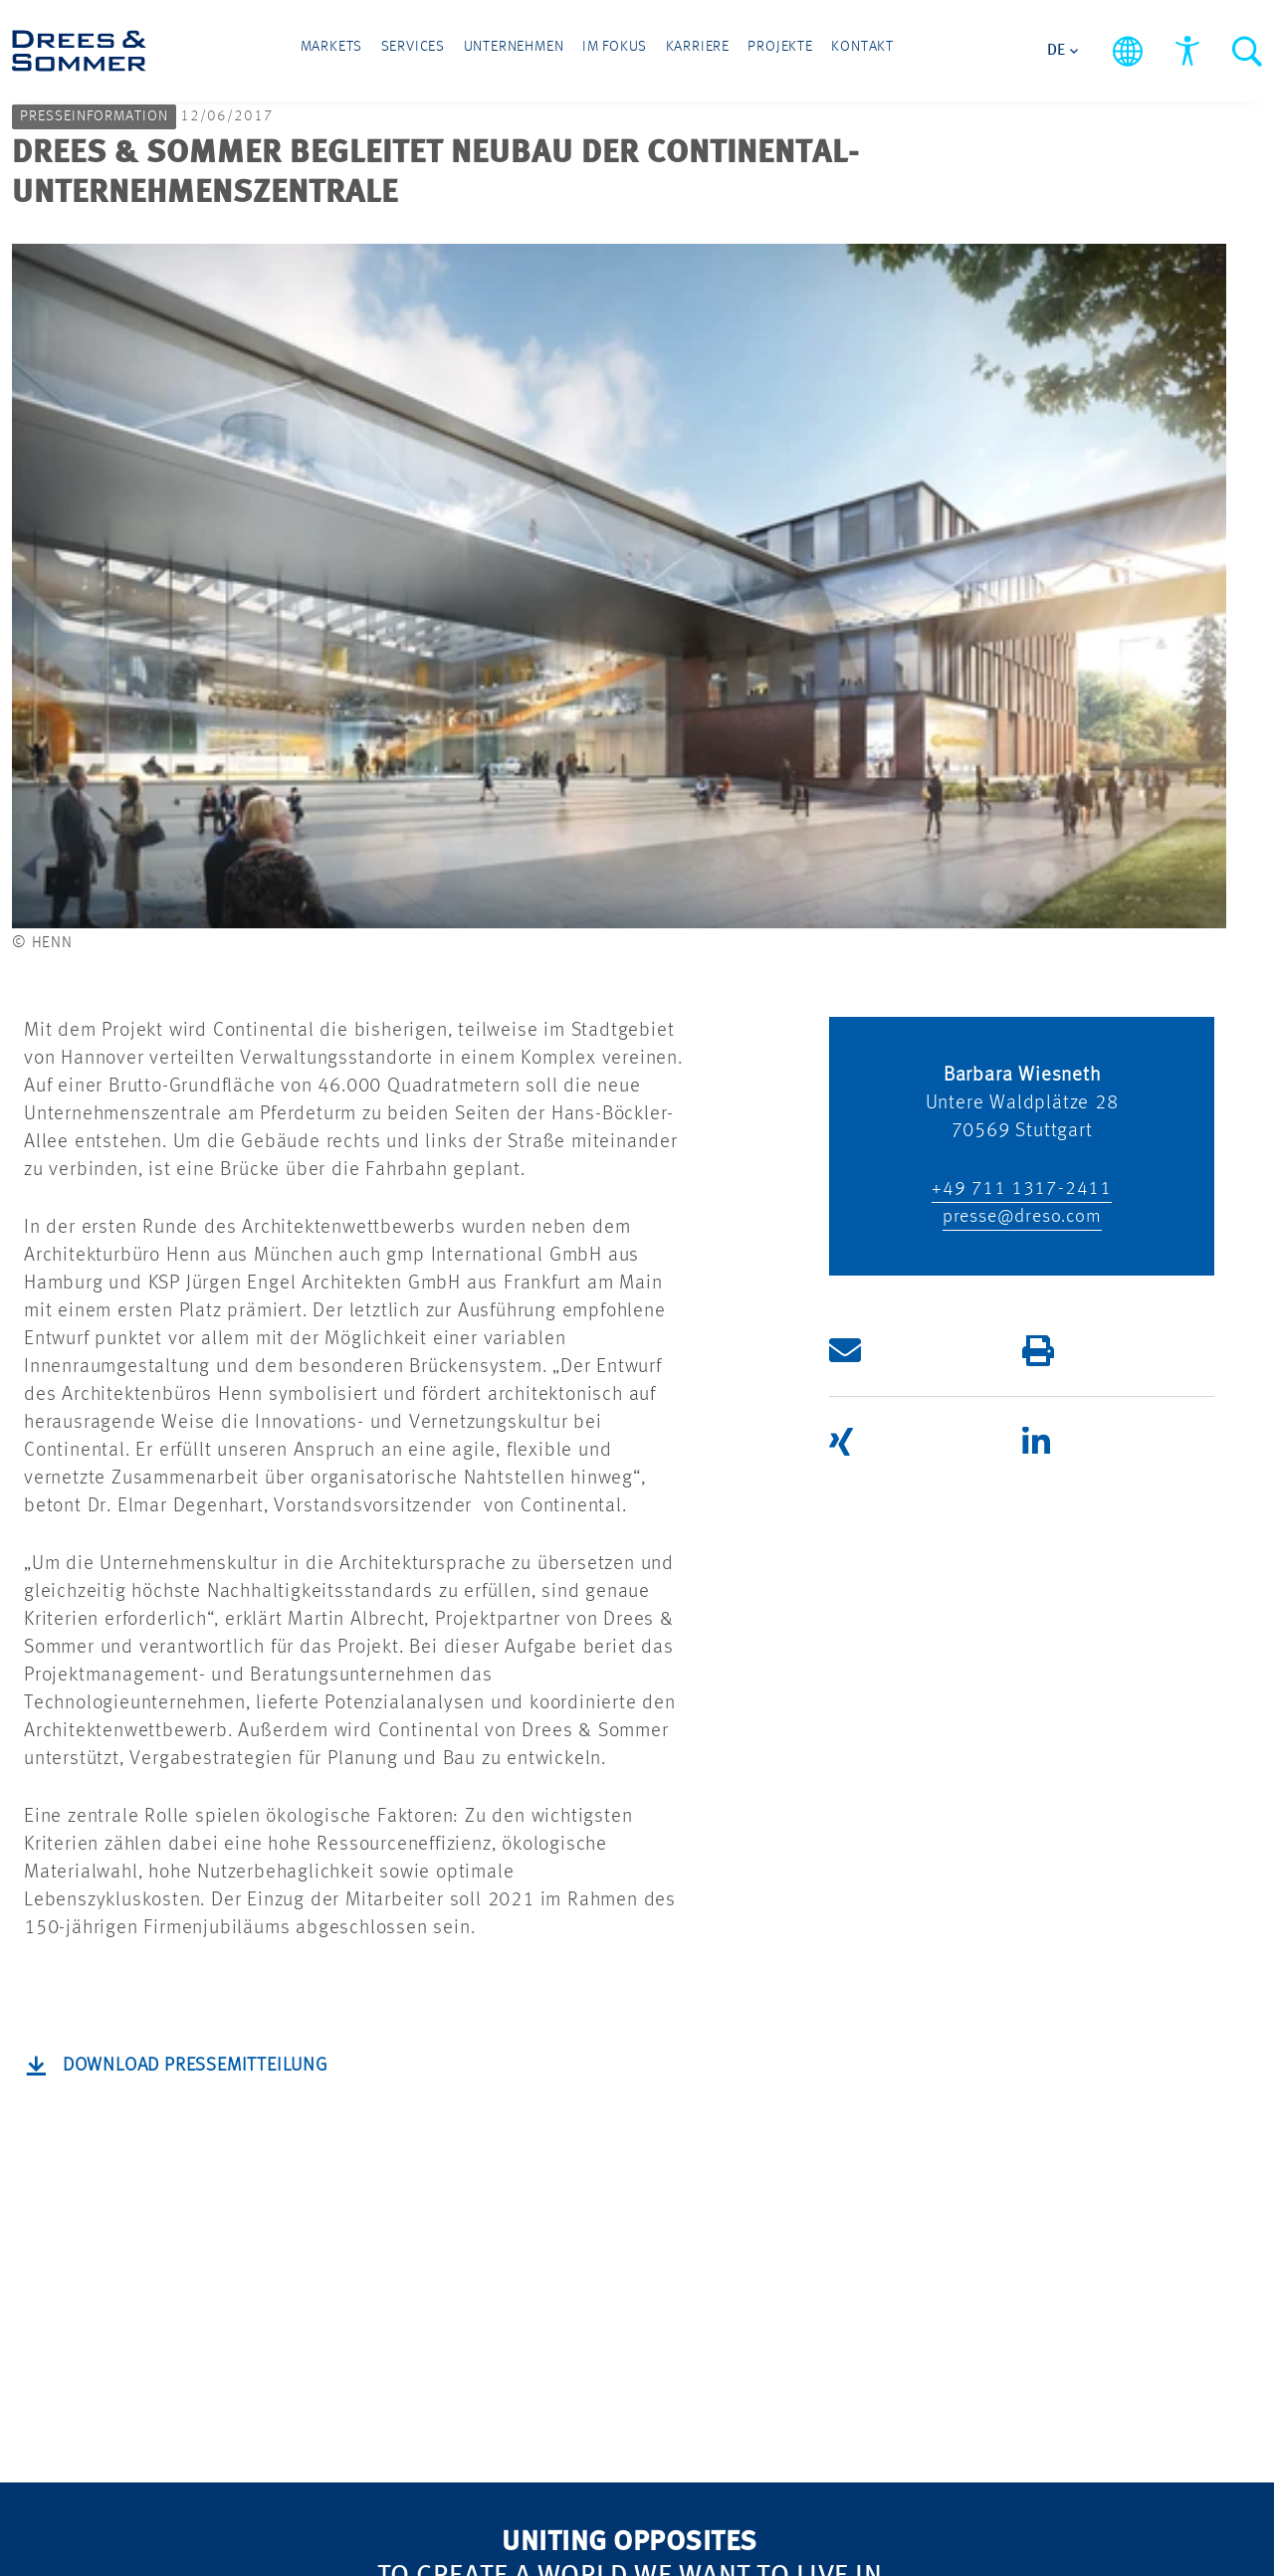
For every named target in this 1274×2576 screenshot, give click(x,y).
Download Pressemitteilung (204, 1381)
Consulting (165, 2263)
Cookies (541, 2480)
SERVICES (163, 2221)
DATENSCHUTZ (603, 2152)
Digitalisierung (390, 2132)
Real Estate (166, 2091)
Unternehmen (527, 52)
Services (439, 52)
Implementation (188, 2304)
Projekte (755, 52)
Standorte (368, 2294)
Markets (370, 52)
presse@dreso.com (1022, 532)
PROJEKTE (580, 2049)
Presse (354, 2336)
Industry (153, 2174)
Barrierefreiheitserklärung (735, 2480)
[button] (908, 666)
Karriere (686, 52)
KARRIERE (579, 2100)
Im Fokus (616, 52)
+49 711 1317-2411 (1022, 504)
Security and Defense (381, 2190)
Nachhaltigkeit (390, 2091)
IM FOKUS (372, 2049)
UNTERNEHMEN (398, 2253)
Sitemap (426, 2480)
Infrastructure (177, 2132)
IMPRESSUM (592, 2204)
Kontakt (824, 52)
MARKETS (163, 2049)
